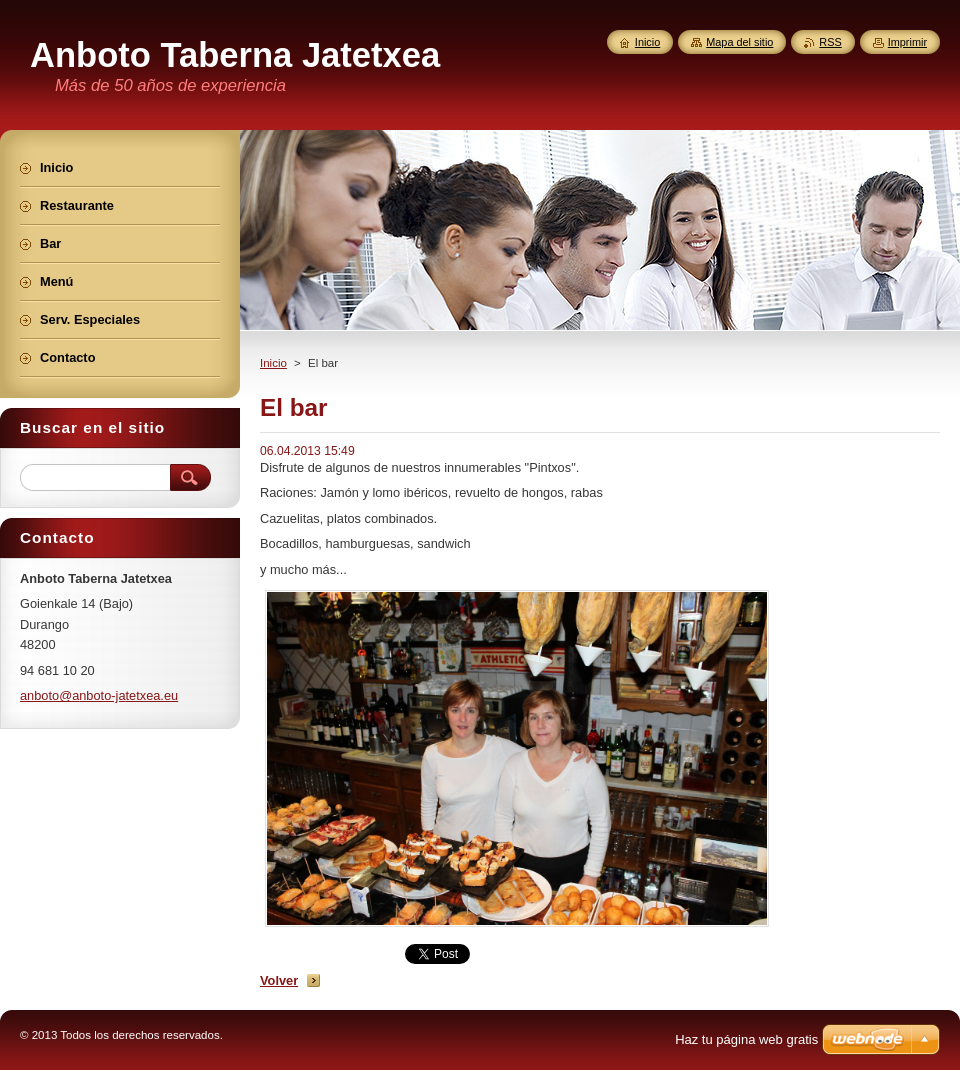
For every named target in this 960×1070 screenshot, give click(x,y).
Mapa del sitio (739, 42)
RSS (830, 42)
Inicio (273, 363)
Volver (279, 980)
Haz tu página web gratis (746, 1039)
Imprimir (907, 42)
